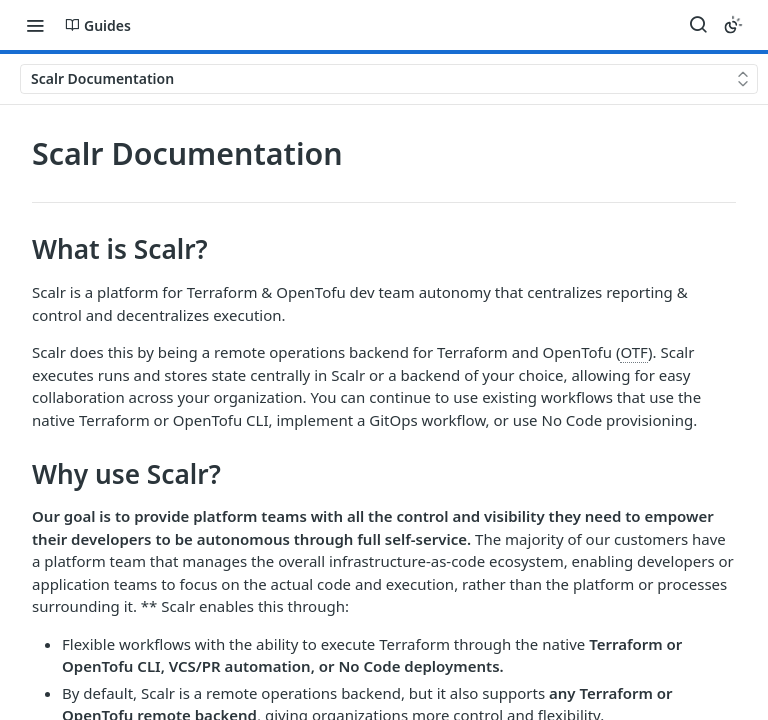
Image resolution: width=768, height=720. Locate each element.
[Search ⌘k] (698, 25)
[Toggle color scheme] (733, 25)
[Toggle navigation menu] (35, 25)
